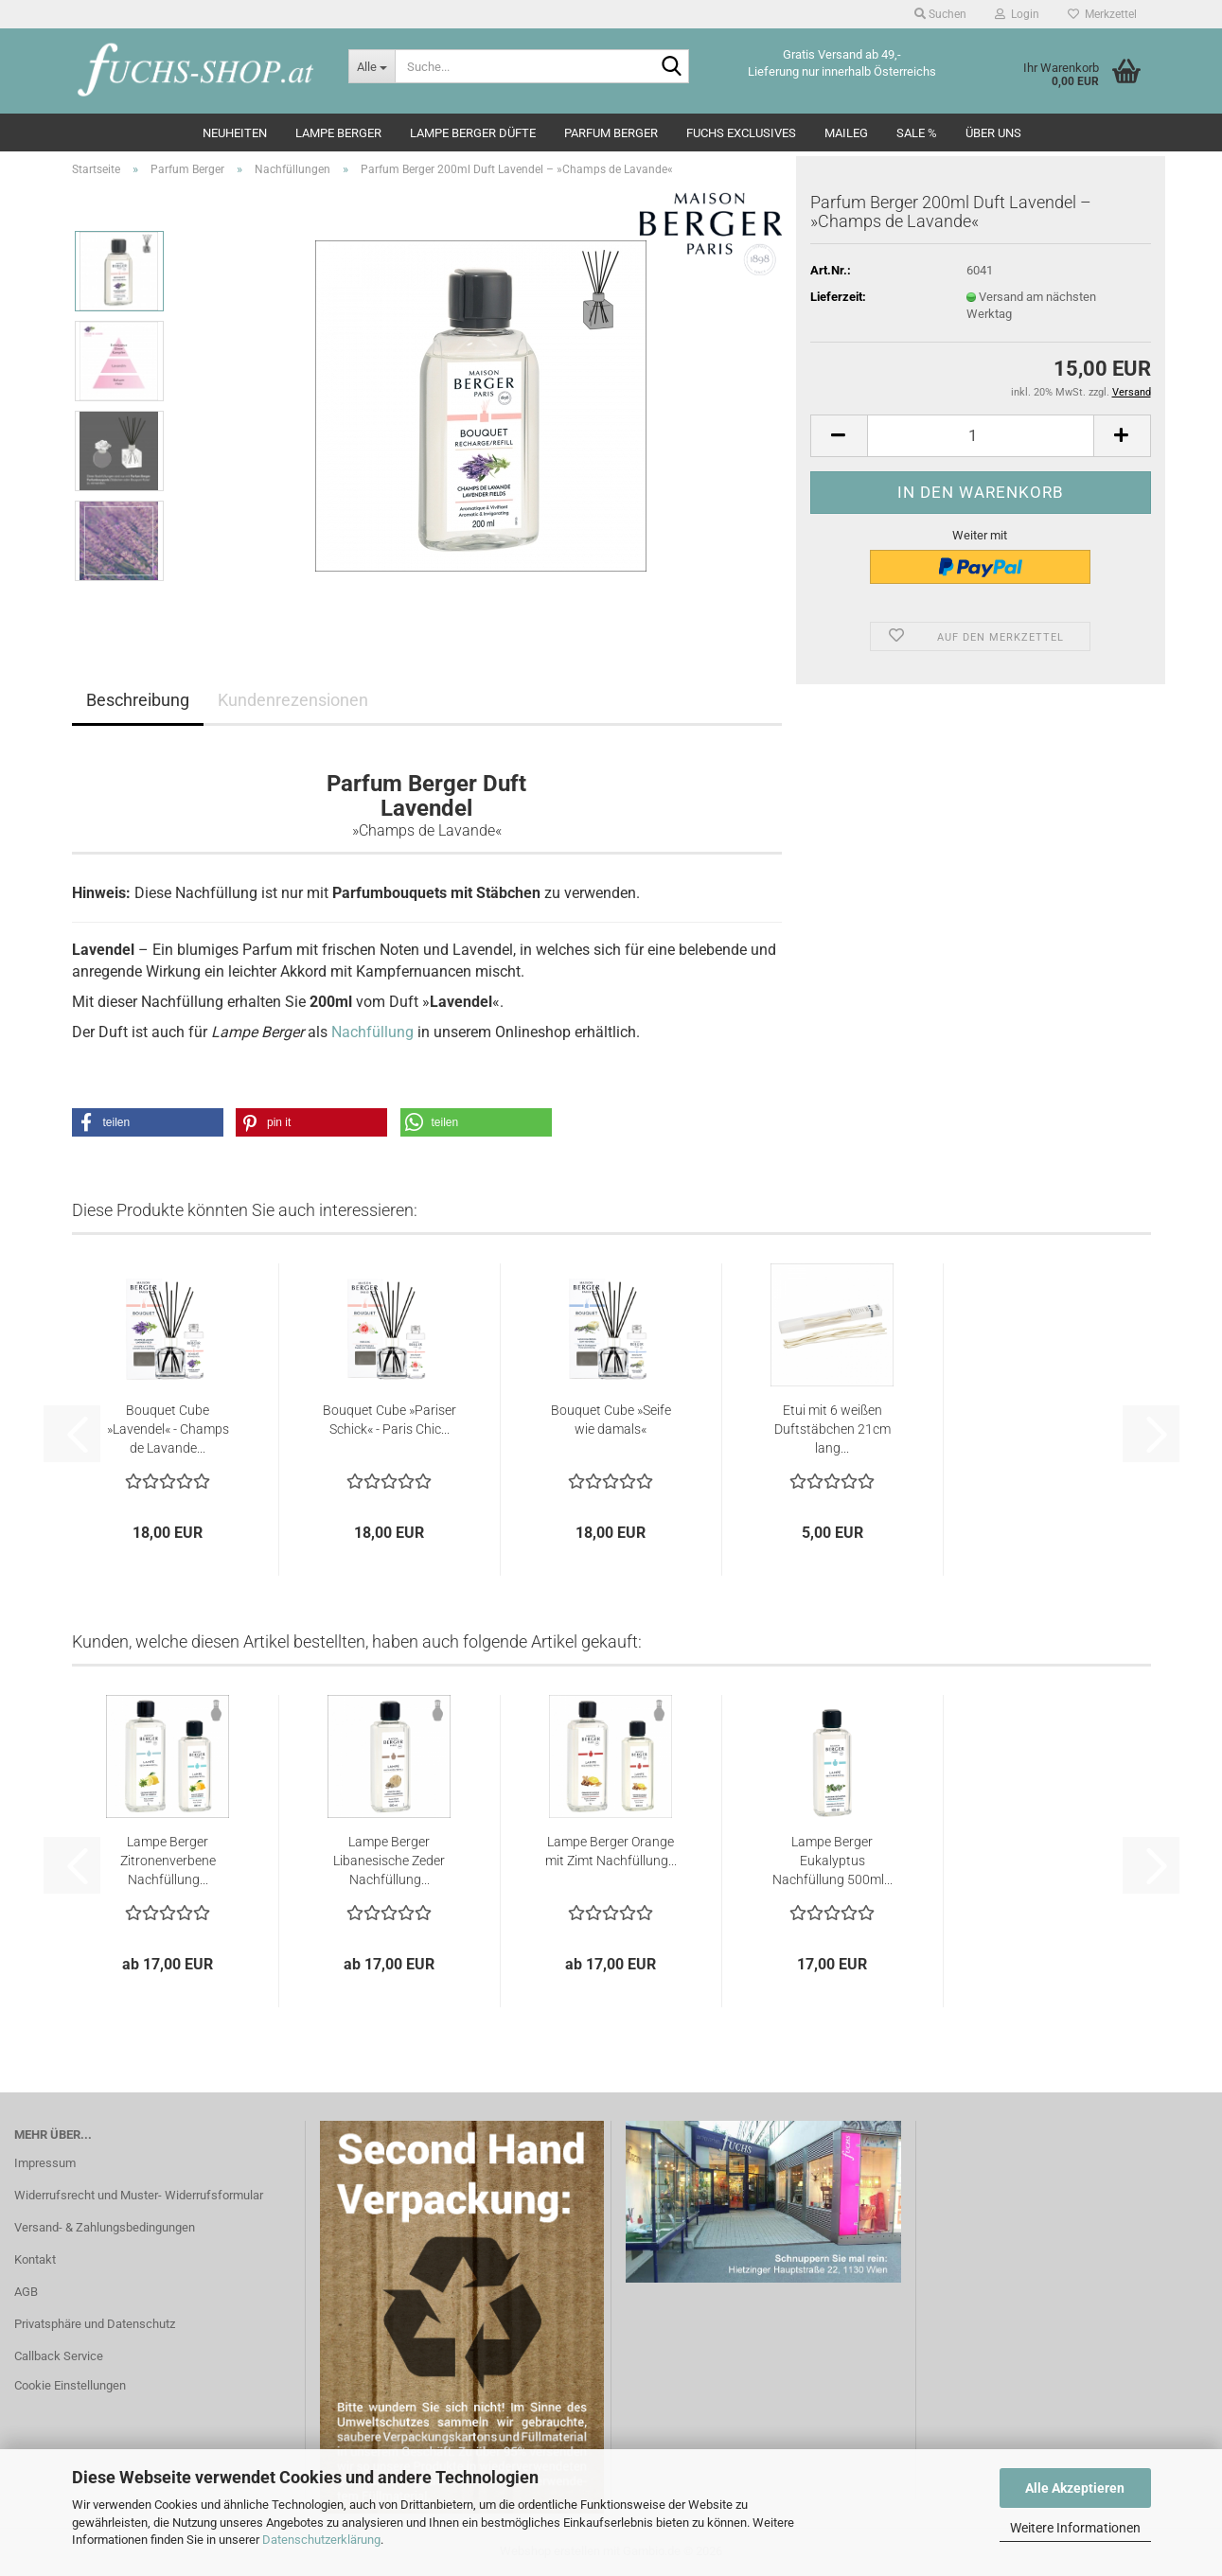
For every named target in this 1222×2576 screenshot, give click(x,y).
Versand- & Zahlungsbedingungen (104, 2227)
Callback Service (58, 2356)
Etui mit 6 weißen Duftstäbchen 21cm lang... (832, 1429)
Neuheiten (235, 133)
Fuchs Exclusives (741, 133)
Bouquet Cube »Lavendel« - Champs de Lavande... (168, 1429)
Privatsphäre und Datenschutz (94, 2324)
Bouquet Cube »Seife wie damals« (611, 1420)
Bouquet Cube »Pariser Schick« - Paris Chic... (389, 1420)
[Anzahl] (980, 436)
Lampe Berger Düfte (473, 133)
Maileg (846, 133)
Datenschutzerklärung (321, 2539)
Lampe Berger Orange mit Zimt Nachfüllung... (611, 1851)
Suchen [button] (940, 14)
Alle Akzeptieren (1075, 2488)
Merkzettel (1102, 14)
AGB (26, 2292)
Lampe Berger (338, 133)
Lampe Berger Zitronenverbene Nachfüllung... (168, 1860)
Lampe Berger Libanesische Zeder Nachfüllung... (389, 1860)
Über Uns (993, 133)
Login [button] (1017, 14)
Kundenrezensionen (293, 700)
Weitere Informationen (1075, 2527)
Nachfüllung (372, 1032)
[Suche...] (371, 66)
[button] (838, 436)
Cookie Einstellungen (70, 2385)
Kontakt (35, 2259)
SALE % (916, 133)
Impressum (45, 2163)
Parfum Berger (611, 133)
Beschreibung (137, 700)
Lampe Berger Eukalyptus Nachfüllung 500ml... (832, 1860)
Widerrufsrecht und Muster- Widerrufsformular (138, 2195)
